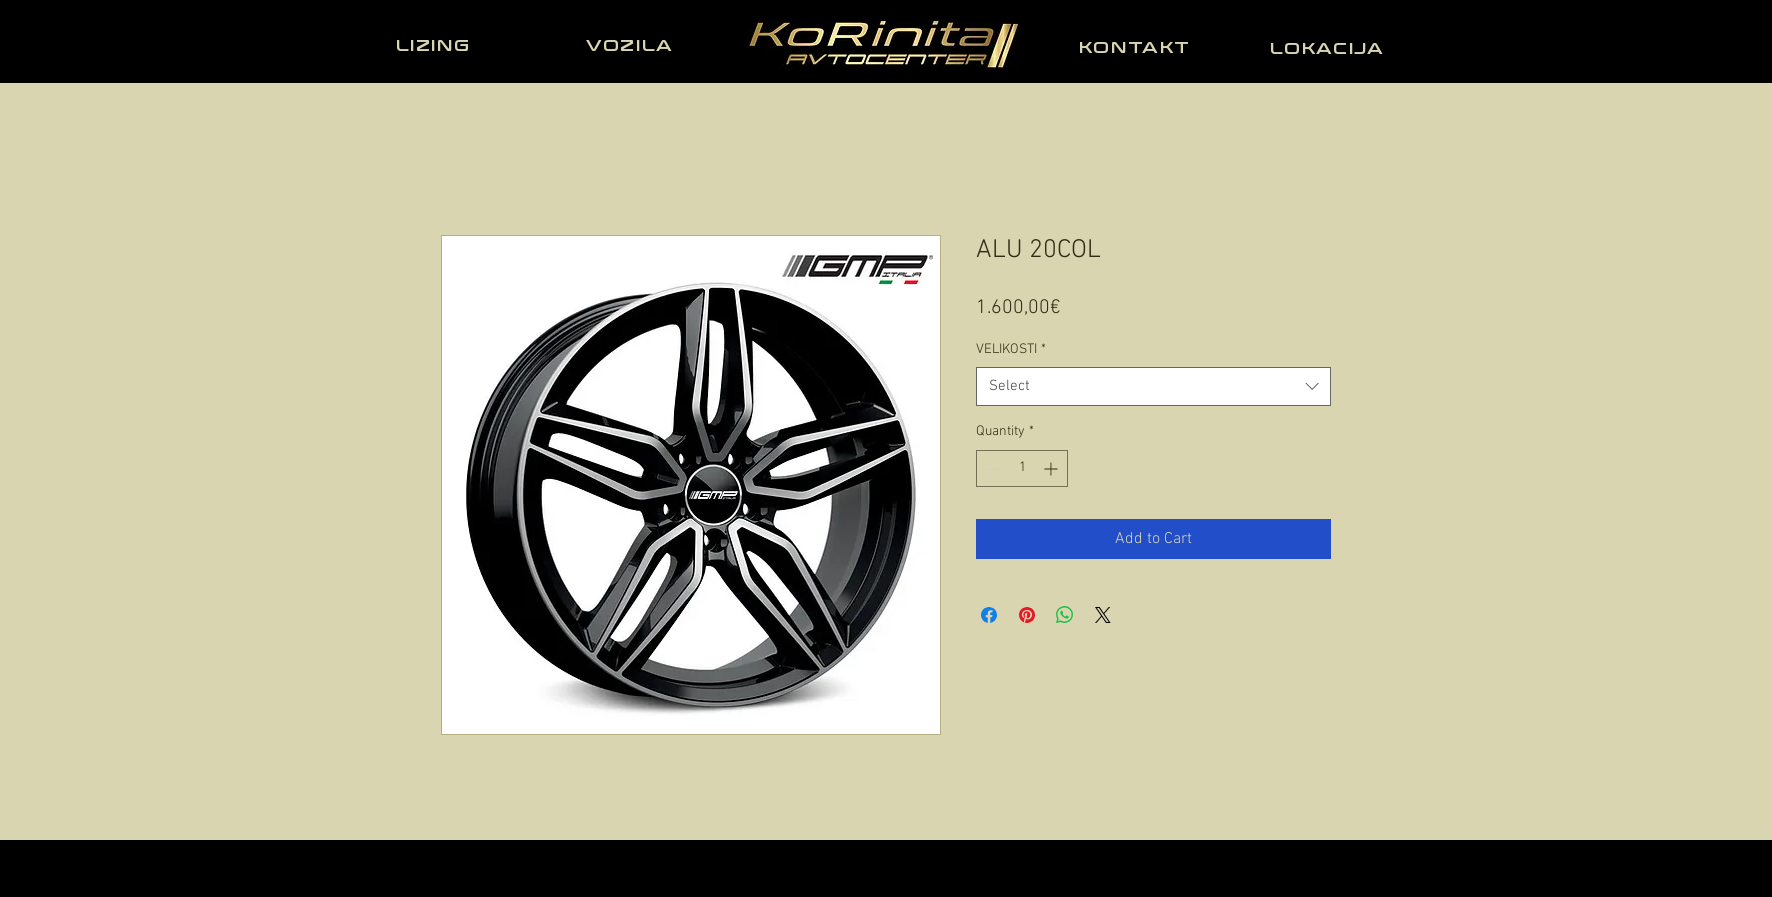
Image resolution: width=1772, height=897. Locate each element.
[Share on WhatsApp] (1065, 615)
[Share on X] (1103, 615)
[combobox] (1153, 386)
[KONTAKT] (1137, 47)
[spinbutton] (1022, 468)
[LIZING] (435, 45)
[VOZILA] (632, 45)
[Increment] (1052, 468)
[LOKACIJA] (1329, 48)
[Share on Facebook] (989, 615)
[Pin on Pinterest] (1027, 615)
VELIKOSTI (1011, 349)
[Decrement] (991, 468)
